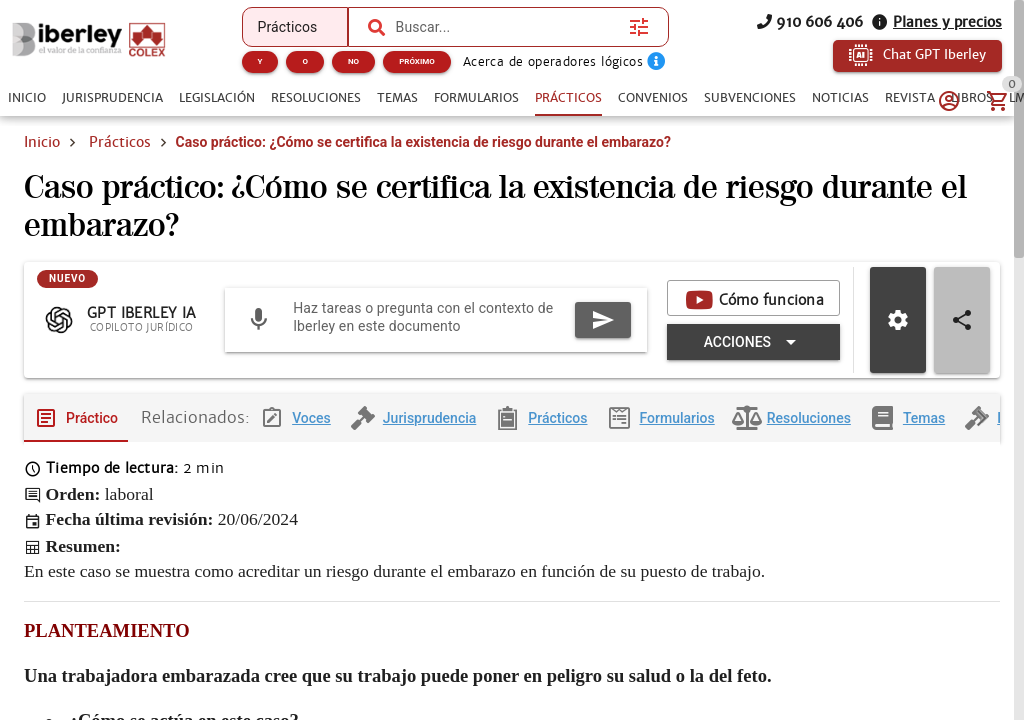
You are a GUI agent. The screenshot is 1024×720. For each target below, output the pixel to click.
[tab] (27, 98)
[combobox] (508, 27)
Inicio (42, 142)
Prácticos (120, 142)
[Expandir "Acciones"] (753, 342)
